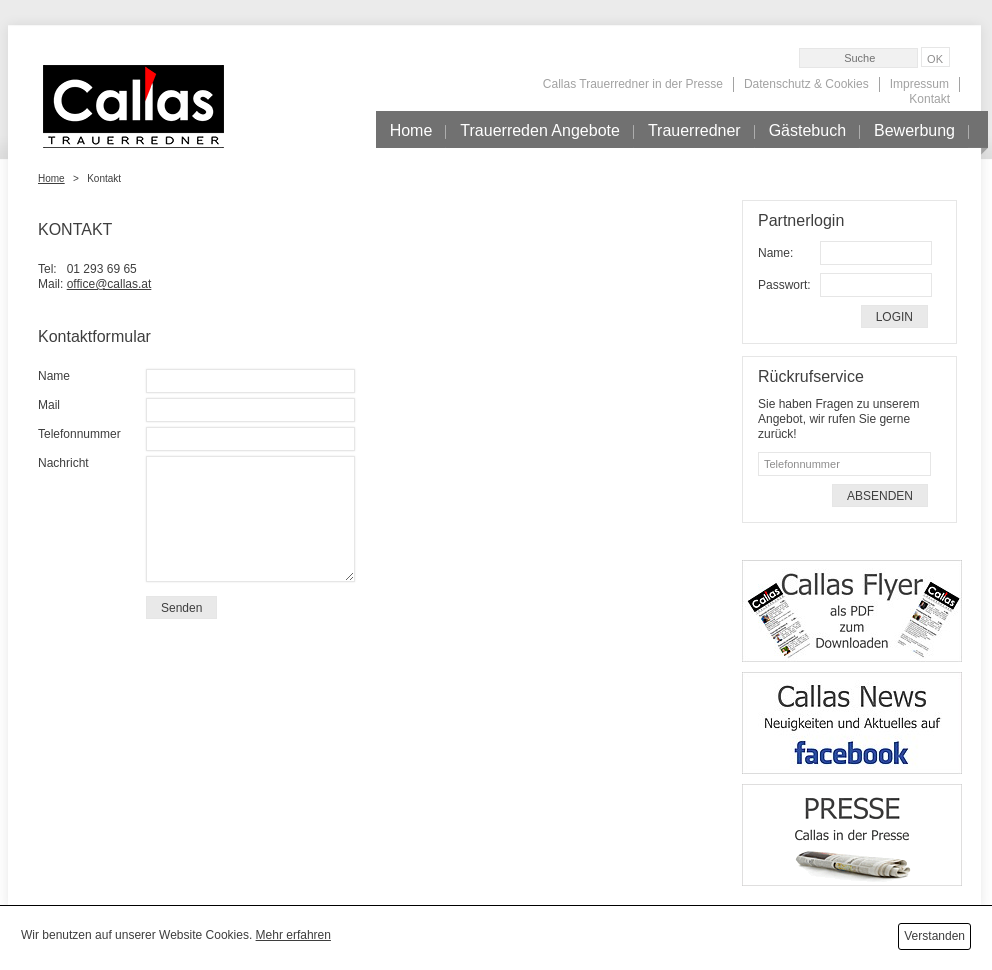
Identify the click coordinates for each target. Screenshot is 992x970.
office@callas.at (109, 284)
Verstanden (934, 936)
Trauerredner (694, 130)
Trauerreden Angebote (540, 130)
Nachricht (63, 463)
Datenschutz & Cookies (806, 84)
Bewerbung (914, 130)
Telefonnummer (79, 434)
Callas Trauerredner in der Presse (633, 84)
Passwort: (784, 285)
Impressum (919, 84)
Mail (49, 405)
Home (411, 130)
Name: (775, 253)
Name (54, 376)
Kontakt (929, 99)
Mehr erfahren (293, 935)
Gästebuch (807, 130)
